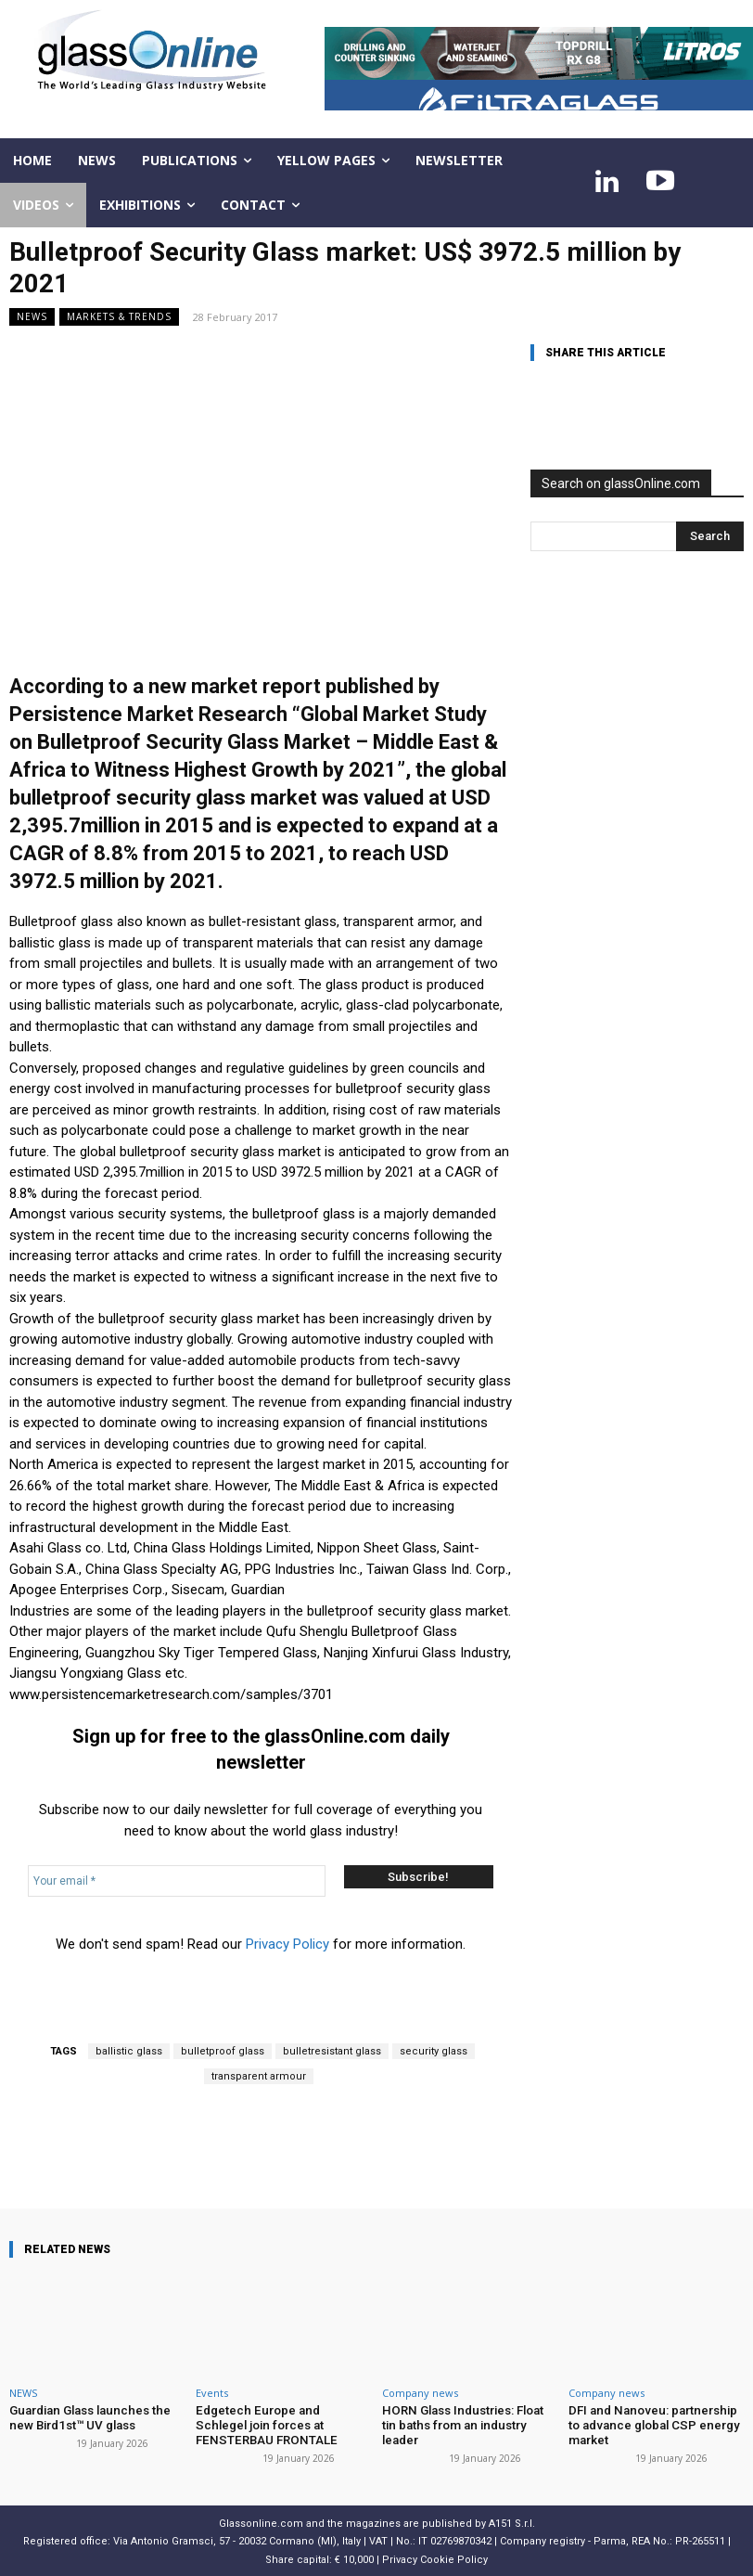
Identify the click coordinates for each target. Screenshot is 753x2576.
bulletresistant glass (332, 2051)
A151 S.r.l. (512, 2523)
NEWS (32, 317)
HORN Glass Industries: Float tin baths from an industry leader (468, 2417)
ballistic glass (129, 2051)
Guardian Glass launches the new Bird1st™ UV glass (87, 2417)
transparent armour (258, 2076)
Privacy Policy (287, 1944)
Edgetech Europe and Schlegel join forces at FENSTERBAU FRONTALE (281, 2424)
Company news (420, 2393)
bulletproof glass (222, 2051)
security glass (433, 2051)
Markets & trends (119, 317)
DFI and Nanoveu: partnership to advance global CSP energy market (651, 2424)
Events (212, 2393)
